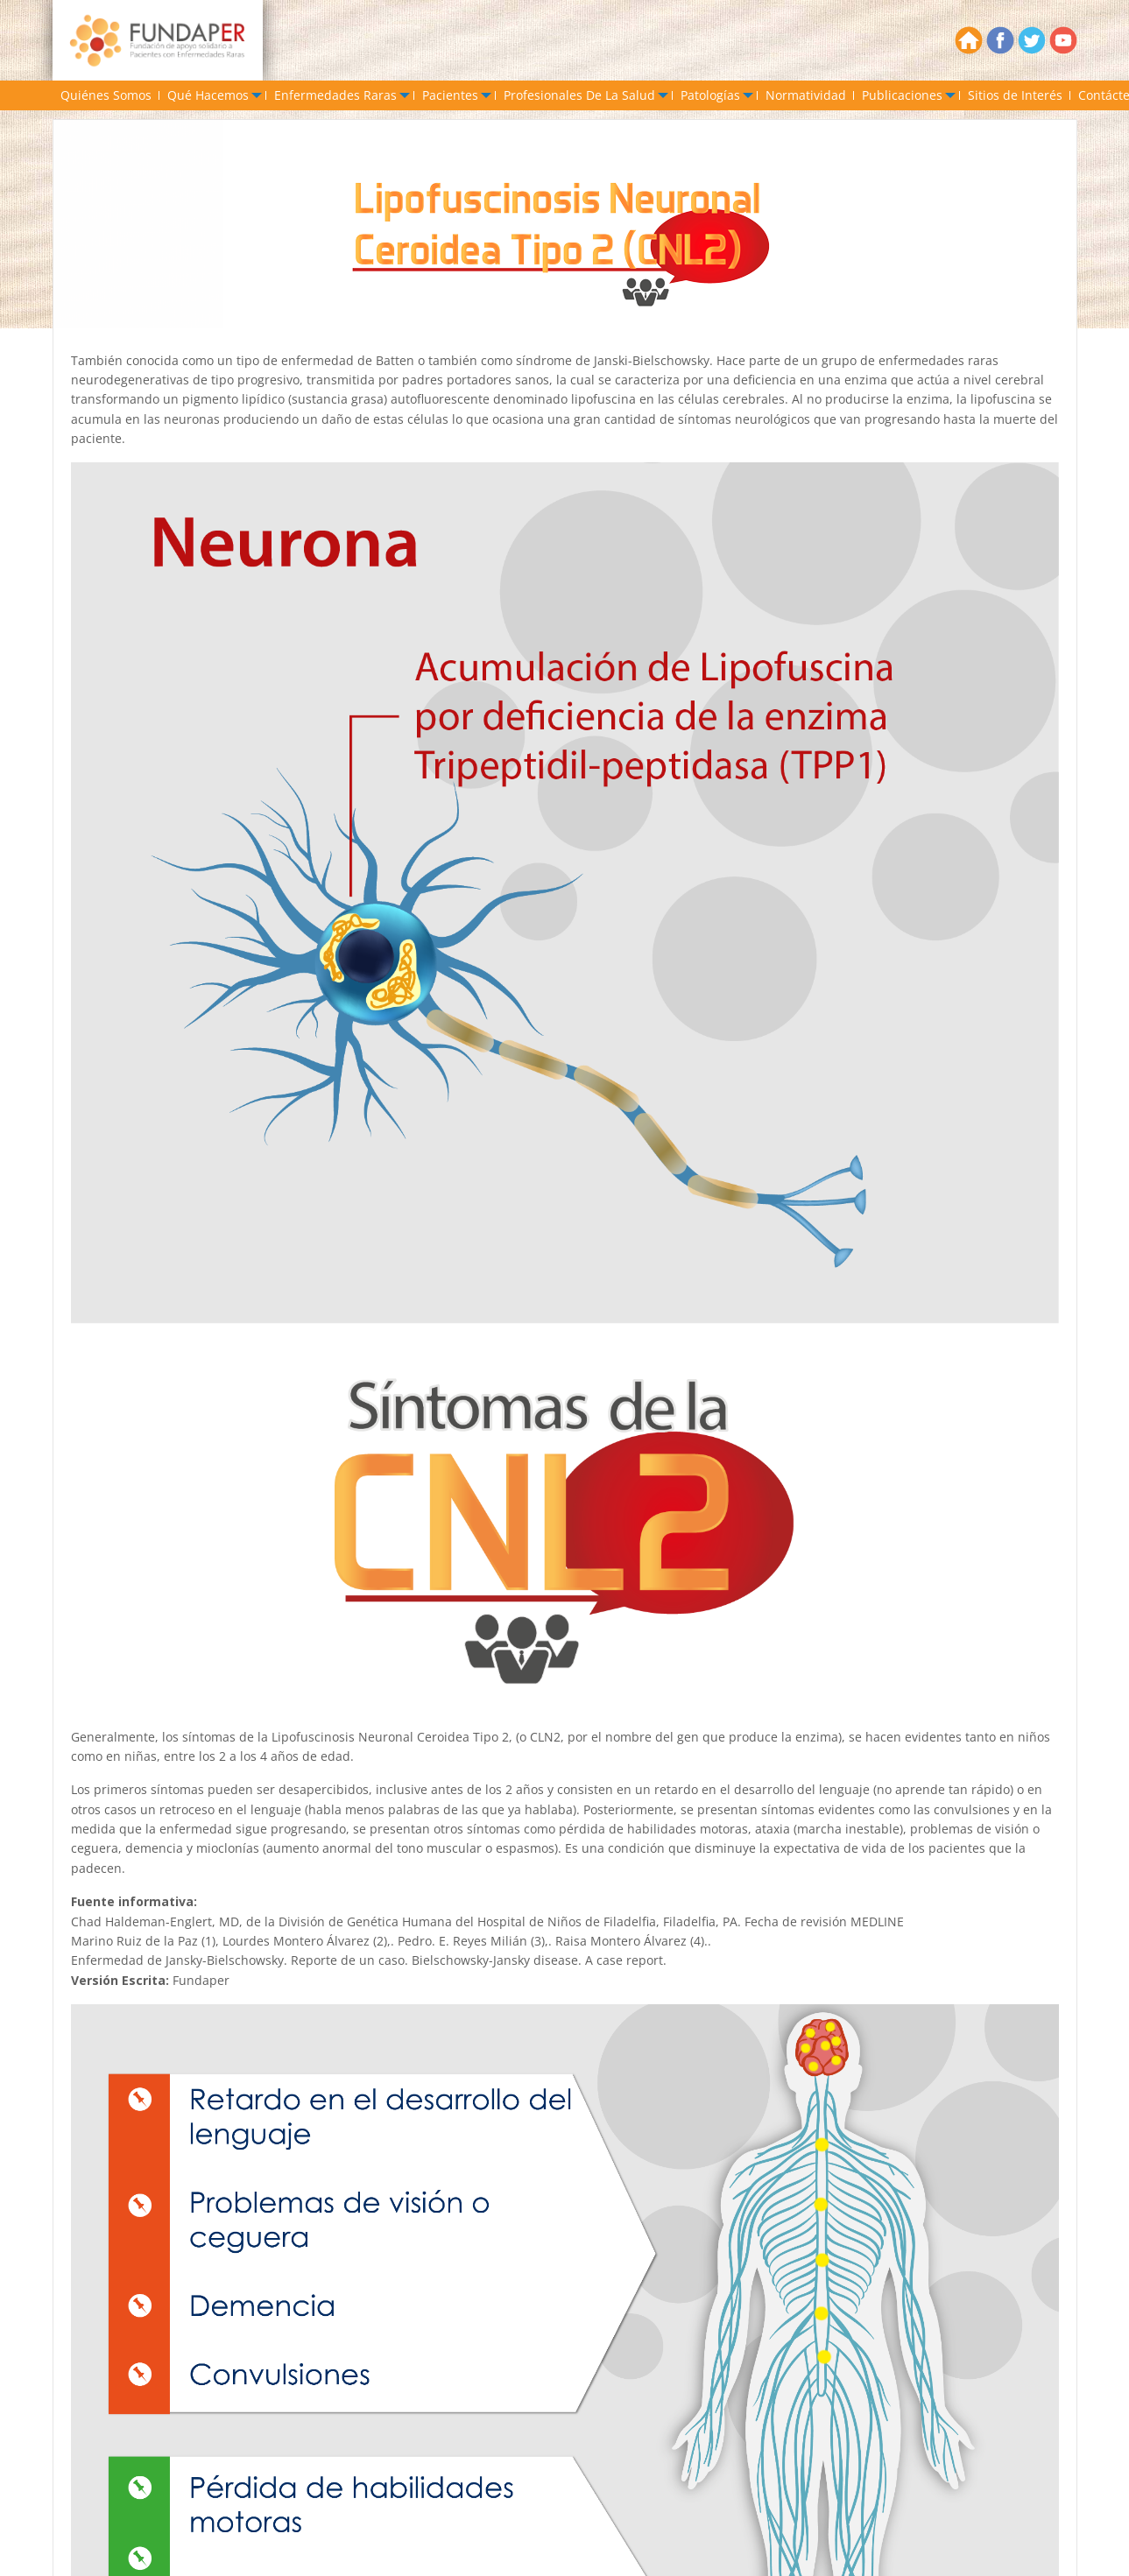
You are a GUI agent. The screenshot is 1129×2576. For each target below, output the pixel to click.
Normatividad (806, 95)
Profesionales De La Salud (579, 95)
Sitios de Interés (1015, 95)
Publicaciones (902, 95)
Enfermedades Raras (335, 95)
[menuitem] (106, 95)
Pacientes (450, 95)
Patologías (710, 95)
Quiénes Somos (106, 95)
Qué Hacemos (208, 95)
